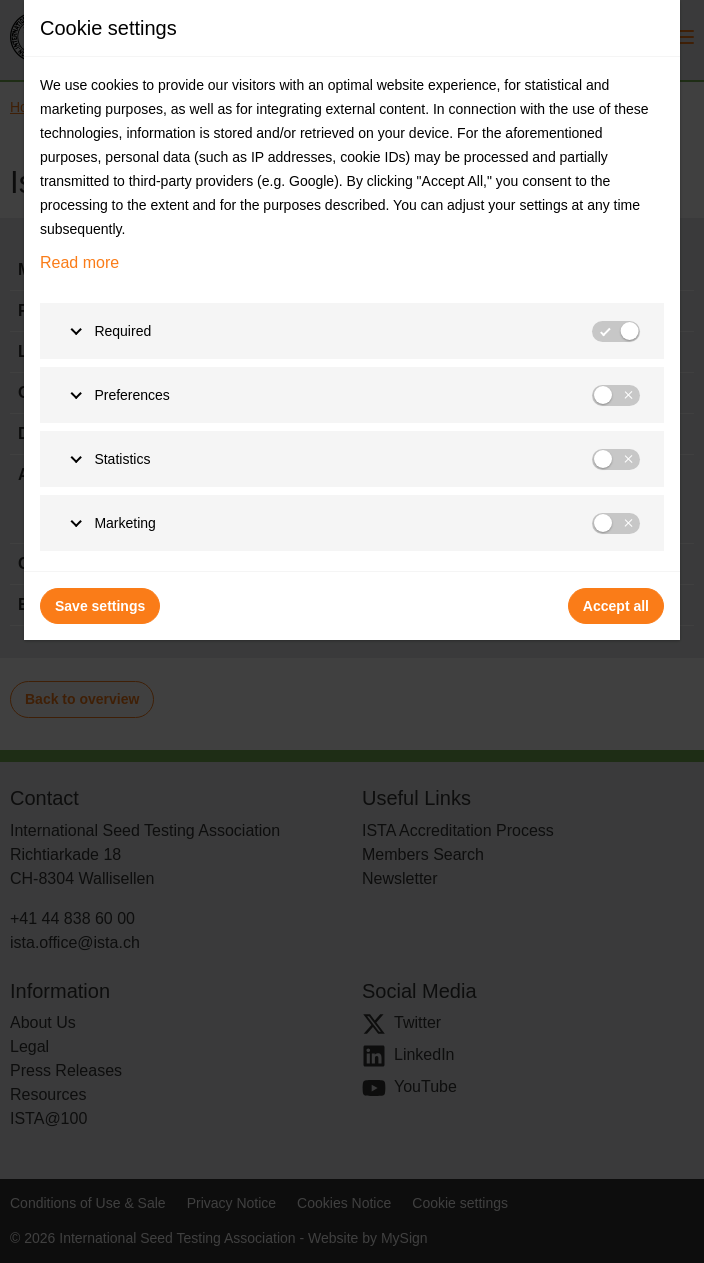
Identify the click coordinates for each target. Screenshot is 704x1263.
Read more (79, 262)
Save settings (100, 606)
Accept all (616, 606)
